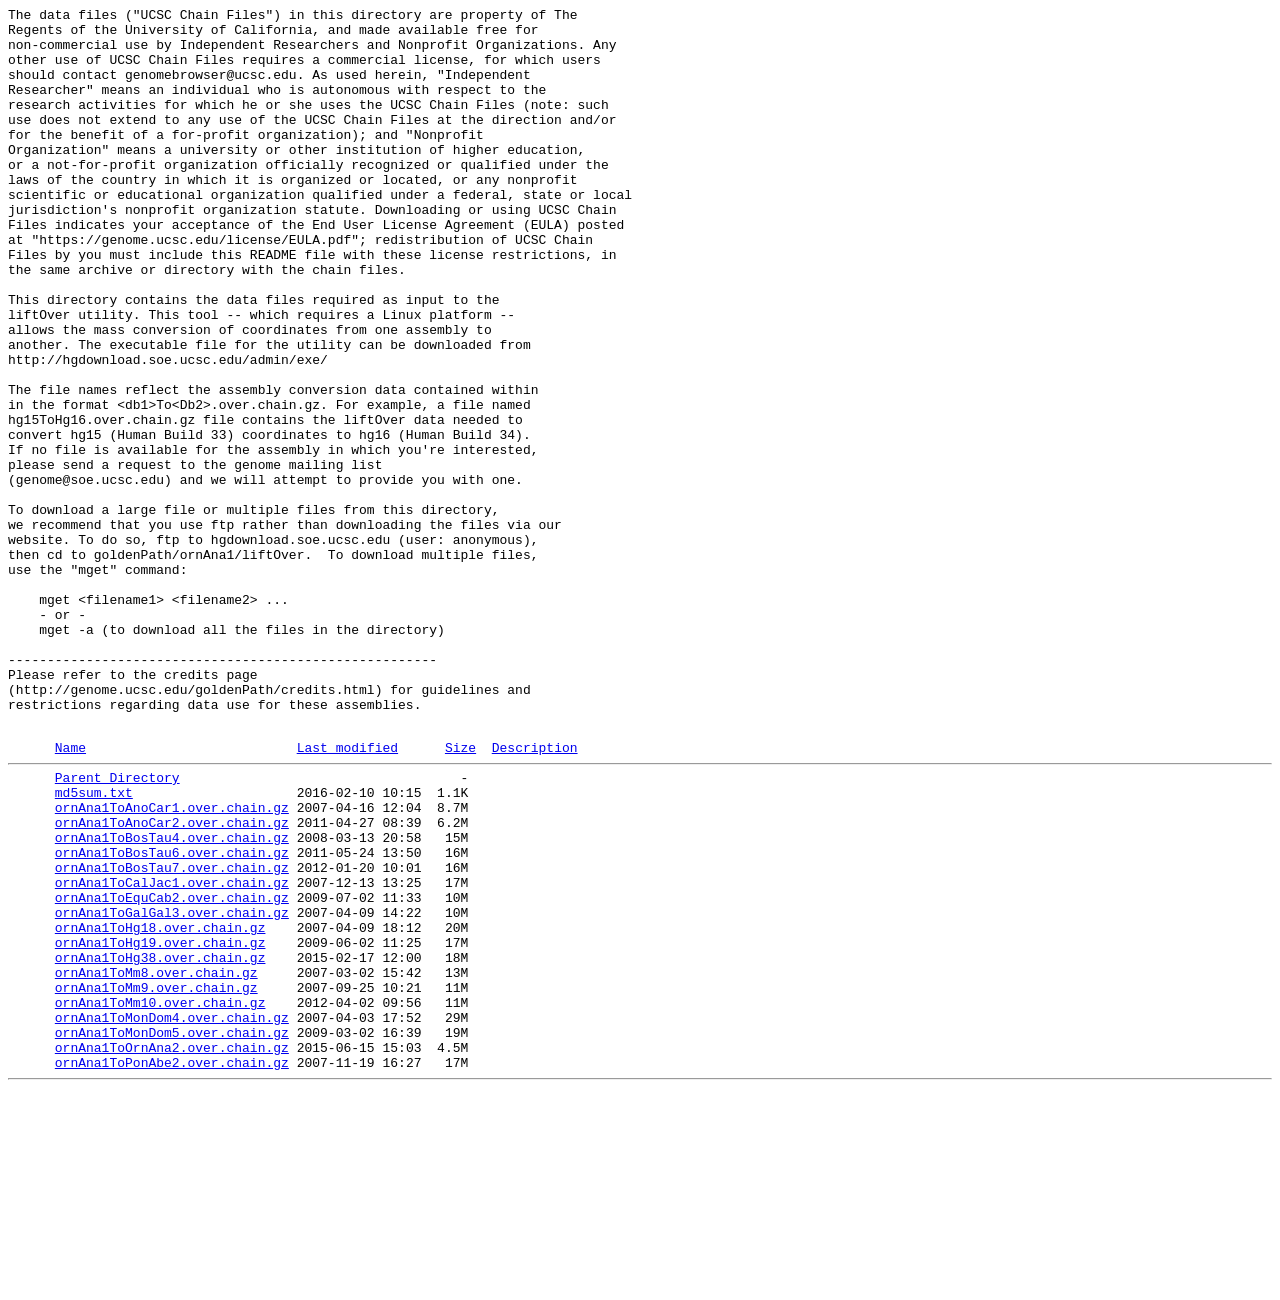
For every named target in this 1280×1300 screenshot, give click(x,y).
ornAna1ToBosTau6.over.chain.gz (172, 1017)
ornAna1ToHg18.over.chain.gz (160, 1107)
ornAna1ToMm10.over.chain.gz (160, 1197)
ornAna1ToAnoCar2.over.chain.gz (172, 981)
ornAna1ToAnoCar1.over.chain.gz (172, 963)
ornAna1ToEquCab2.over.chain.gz (172, 1071)
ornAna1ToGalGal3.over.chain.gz (172, 1089)
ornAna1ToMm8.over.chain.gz (156, 1161)
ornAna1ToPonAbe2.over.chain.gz (172, 1269)
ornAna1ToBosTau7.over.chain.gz (172, 1035)
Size (460, 894)
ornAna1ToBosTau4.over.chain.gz (172, 999)
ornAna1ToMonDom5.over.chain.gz (172, 1233)
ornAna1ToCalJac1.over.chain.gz (172, 1053)
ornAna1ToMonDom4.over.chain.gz (172, 1215)
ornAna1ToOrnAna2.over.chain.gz (172, 1251)
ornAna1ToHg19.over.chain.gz (160, 1125)
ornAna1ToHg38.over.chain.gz (160, 1143)
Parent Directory (117, 927)
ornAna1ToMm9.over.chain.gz (156, 1179)
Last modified (347, 894)
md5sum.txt (94, 945)
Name (70, 894)
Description (535, 894)
